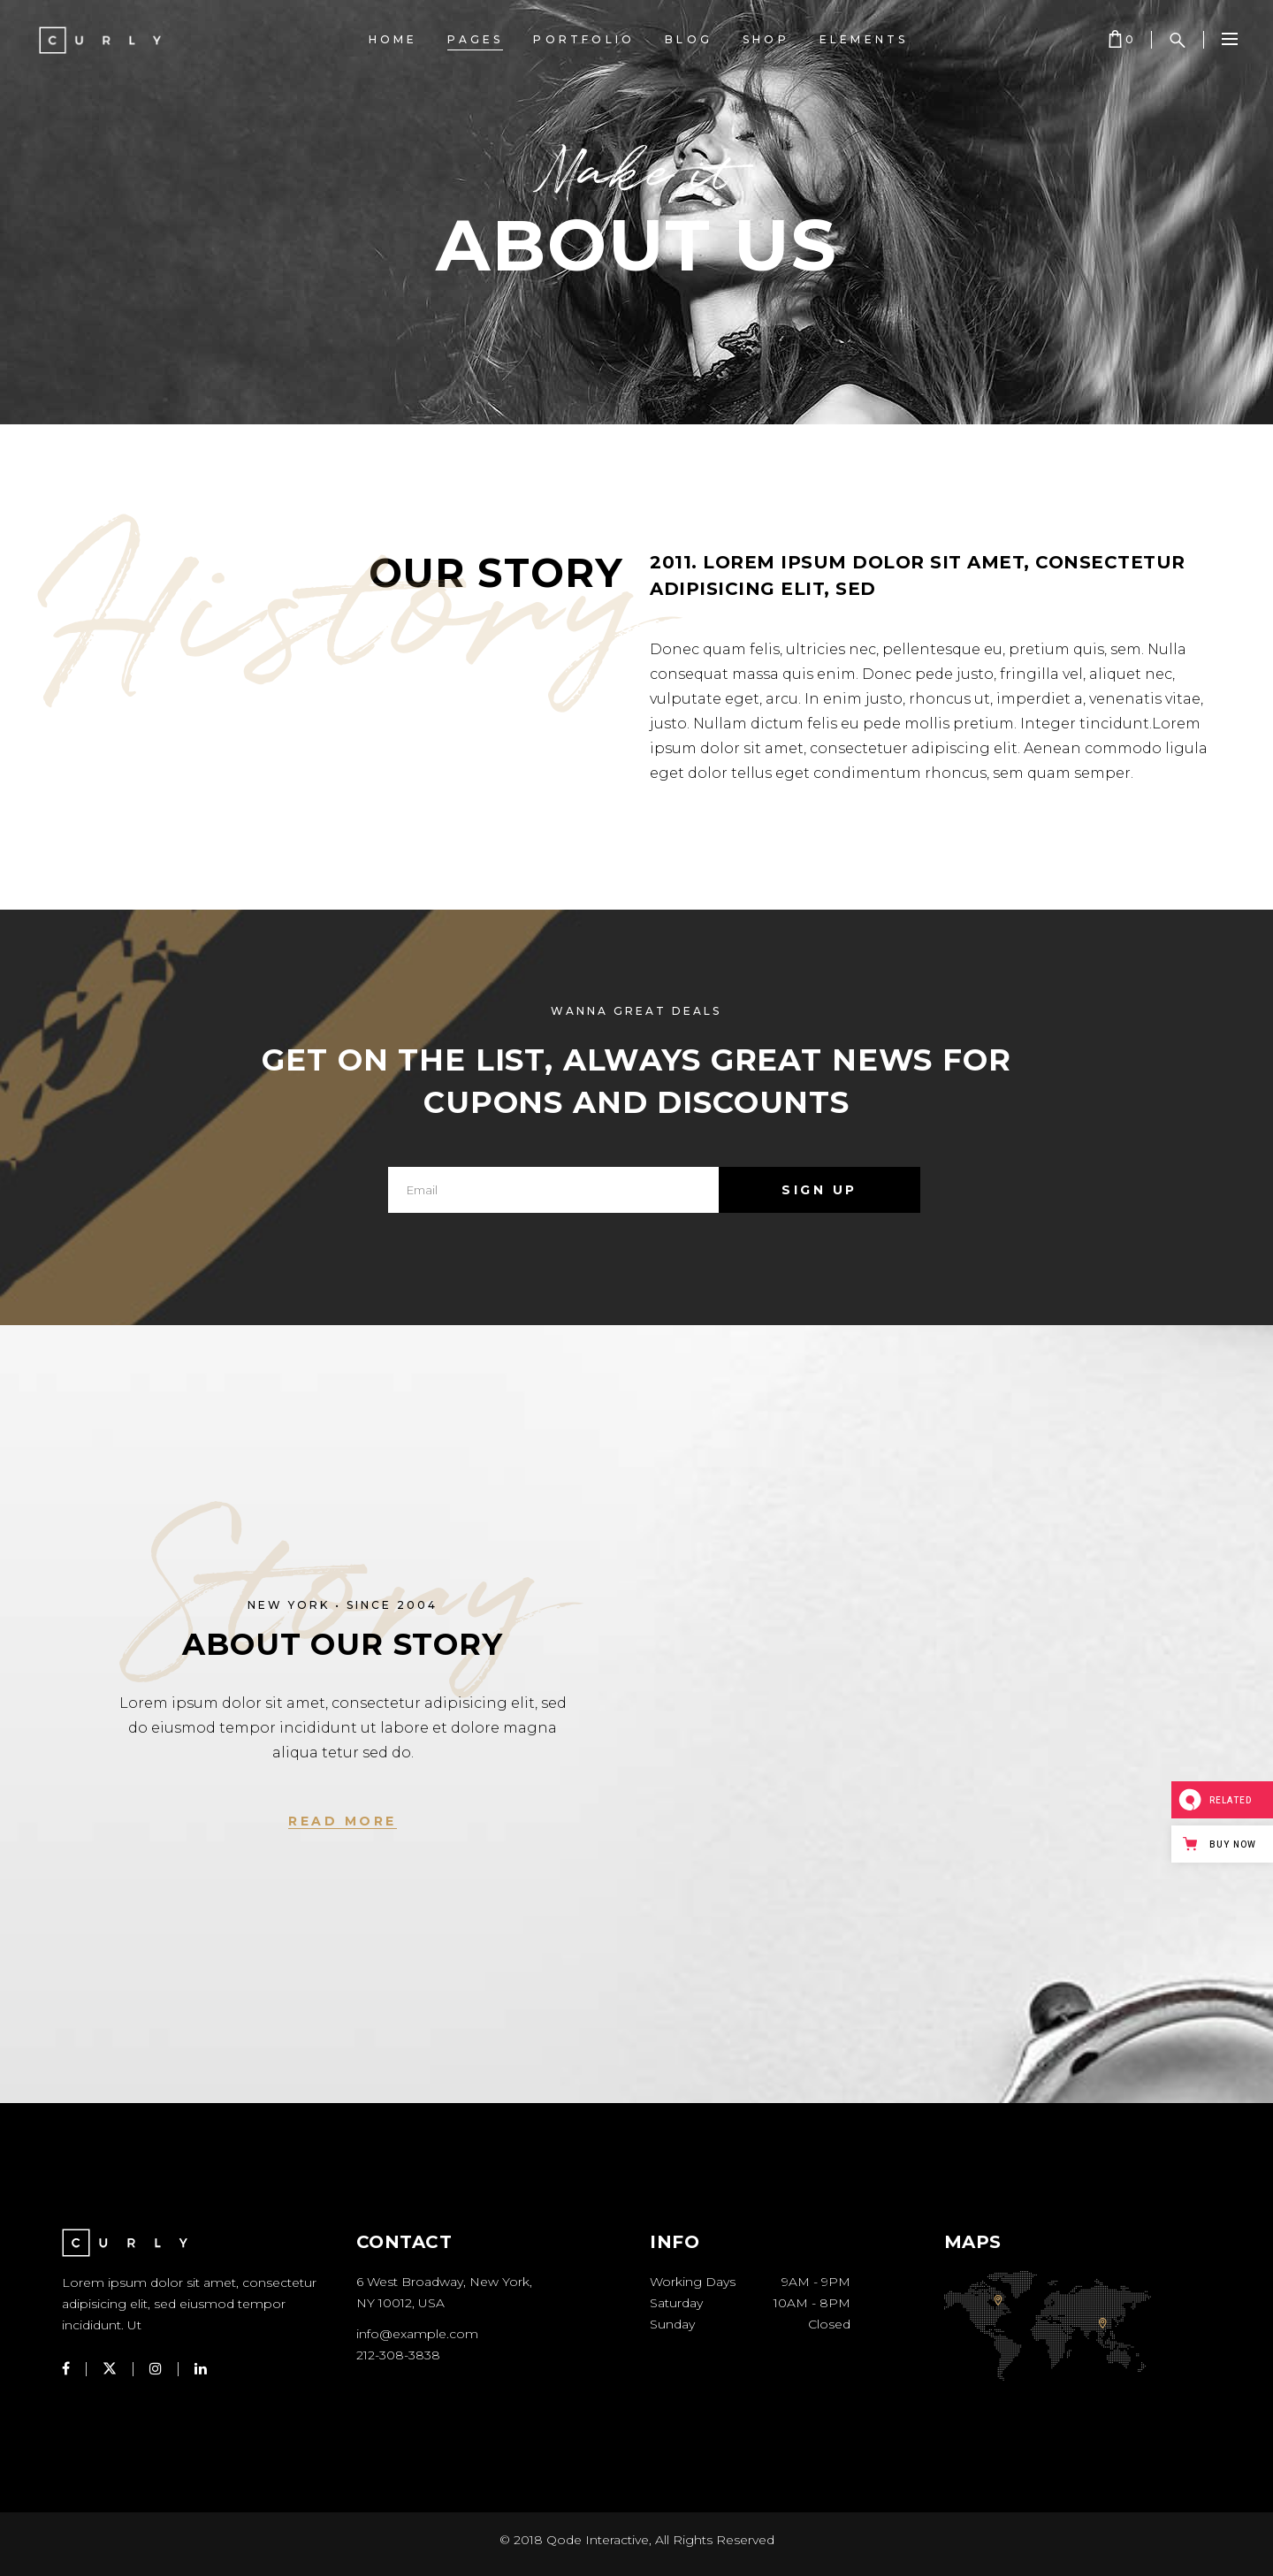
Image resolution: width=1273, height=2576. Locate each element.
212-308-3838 (398, 2355)
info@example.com (417, 2334)
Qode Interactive (597, 2540)
